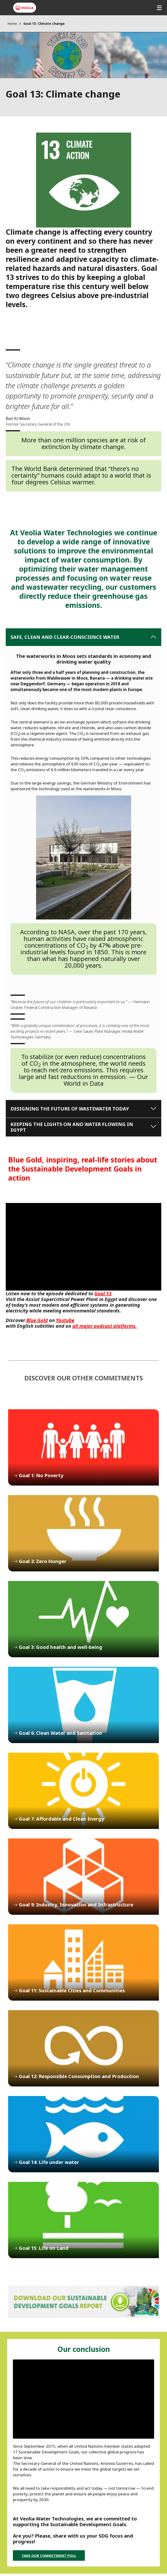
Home (12, 23)
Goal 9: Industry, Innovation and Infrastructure (83, 1876)
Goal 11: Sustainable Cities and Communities (83, 1962)
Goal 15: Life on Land (83, 2220)
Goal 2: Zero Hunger (83, 1533)
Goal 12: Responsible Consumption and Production (83, 2048)
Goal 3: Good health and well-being (83, 1619)
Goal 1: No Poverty (83, 1447)
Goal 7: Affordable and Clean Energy (83, 1791)
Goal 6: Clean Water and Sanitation (83, 1705)
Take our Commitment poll (49, 2555)
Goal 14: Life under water (83, 2134)
